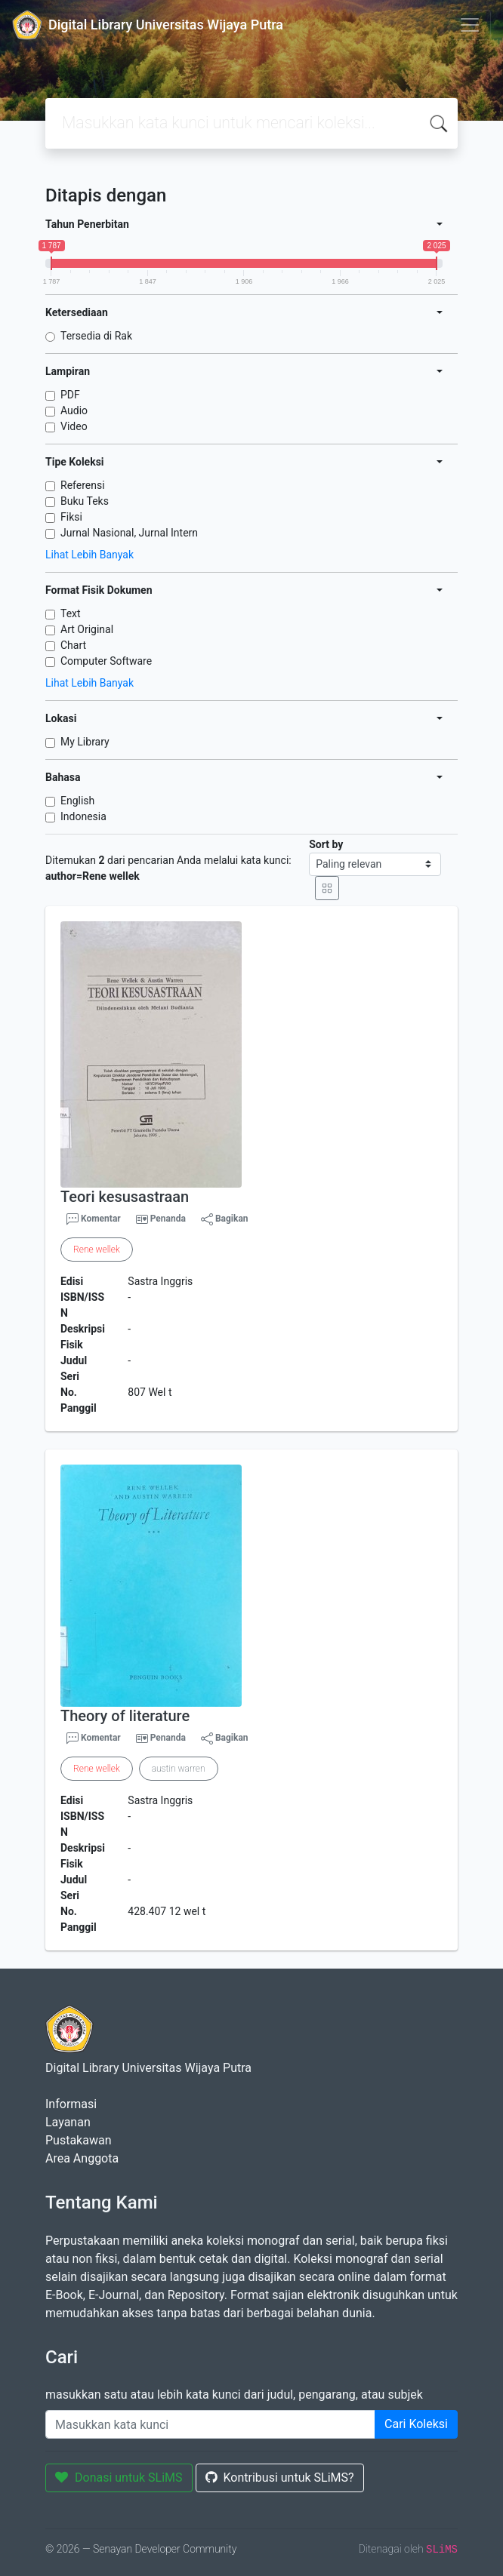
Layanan (68, 2122)
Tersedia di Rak (96, 336)
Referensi (82, 485)
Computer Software (106, 661)
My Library (85, 742)
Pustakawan (78, 2140)
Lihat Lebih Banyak (89, 555)
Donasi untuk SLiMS (119, 2477)
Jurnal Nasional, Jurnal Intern (129, 533)
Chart (73, 645)
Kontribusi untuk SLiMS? (279, 2477)
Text (70, 613)
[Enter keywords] (210, 2424)
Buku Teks (84, 501)
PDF (70, 395)
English (77, 801)
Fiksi (71, 517)
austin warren (178, 1768)
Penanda (168, 1218)
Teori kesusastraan (124, 1197)
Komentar (93, 1219)
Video (74, 426)
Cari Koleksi (416, 2424)
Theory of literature (125, 1716)
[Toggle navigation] (470, 25)
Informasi (71, 2104)
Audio (74, 410)
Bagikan (224, 1219)
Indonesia (83, 816)
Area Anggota (82, 2158)
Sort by (326, 844)
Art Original (86, 629)
